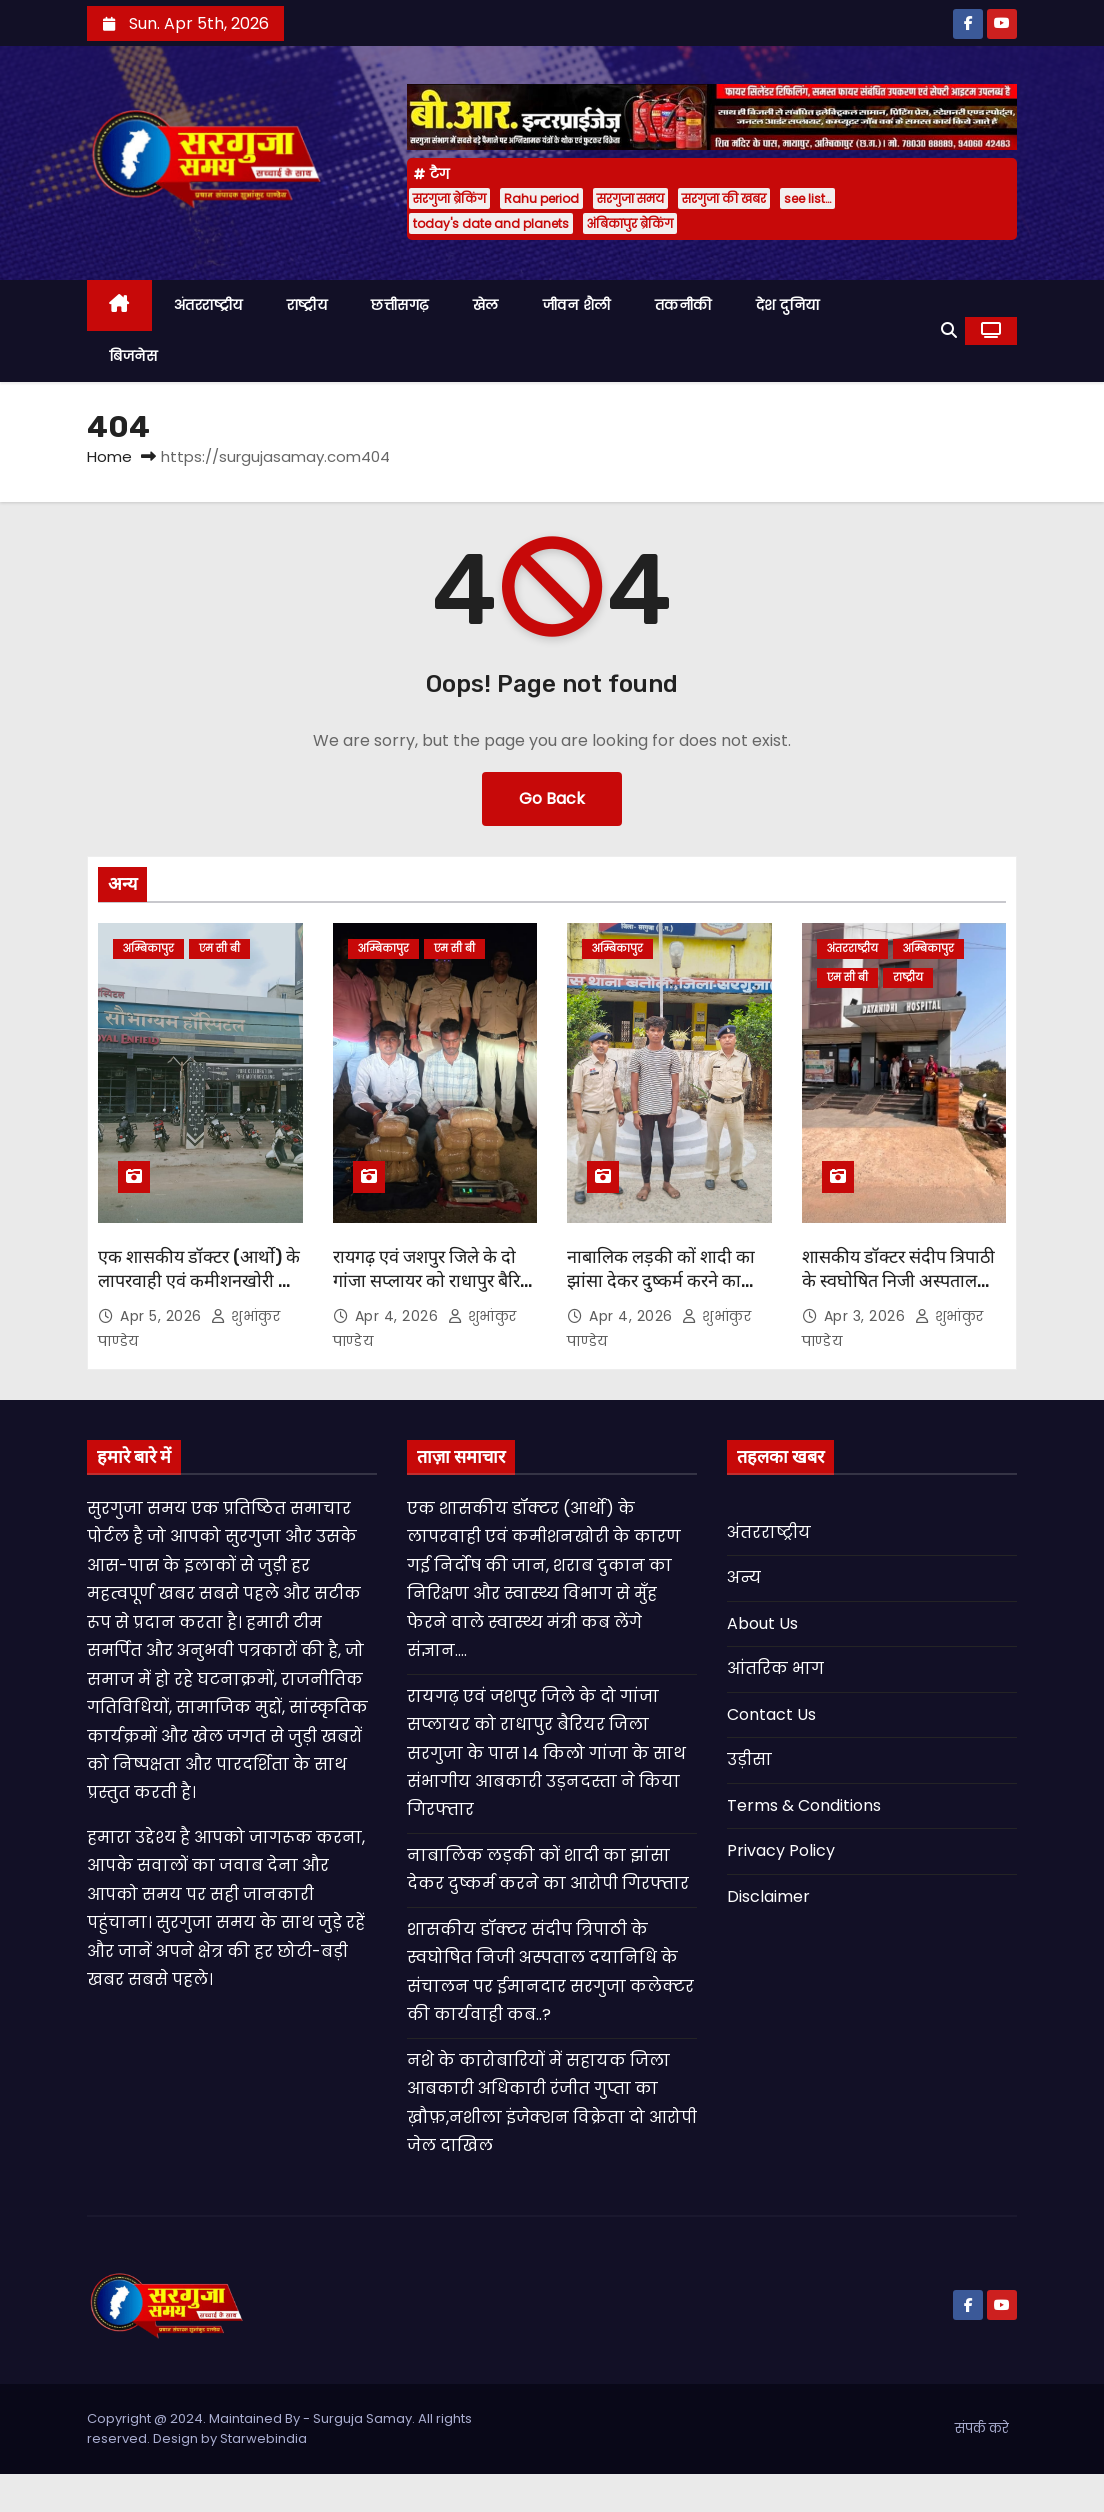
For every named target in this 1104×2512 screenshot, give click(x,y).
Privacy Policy (781, 1850)
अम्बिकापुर (148, 948)
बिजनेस (133, 356)
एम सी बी (219, 948)
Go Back (552, 798)
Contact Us (771, 1714)
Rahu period (541, 198)
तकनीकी (683, 305)
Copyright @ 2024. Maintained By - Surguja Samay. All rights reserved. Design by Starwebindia (279, 2428)
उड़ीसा (749, 1759)
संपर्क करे (982, 2428)
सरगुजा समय (630, 198)
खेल (486, 305)
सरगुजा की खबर (724, 198)
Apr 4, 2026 (399, 1316)
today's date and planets (491, 223)
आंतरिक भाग (775, 1668)
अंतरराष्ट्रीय (208, 305)
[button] (949, 330)
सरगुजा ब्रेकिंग (449, 198)
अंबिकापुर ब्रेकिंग (630, 223)
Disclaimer (768, 1896)
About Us (762, 1623)
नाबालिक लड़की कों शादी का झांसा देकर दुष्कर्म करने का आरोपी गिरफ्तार (661, 1281)
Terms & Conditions (804, 1805)
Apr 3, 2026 (867, 1316)
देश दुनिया (788, 305)
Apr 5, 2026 (163, 1316)
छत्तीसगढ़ (400, 305)
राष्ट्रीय (307, 305)
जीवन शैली (577, 305)
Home (109, 456)
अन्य (744, 1577)
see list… (807, 198)
